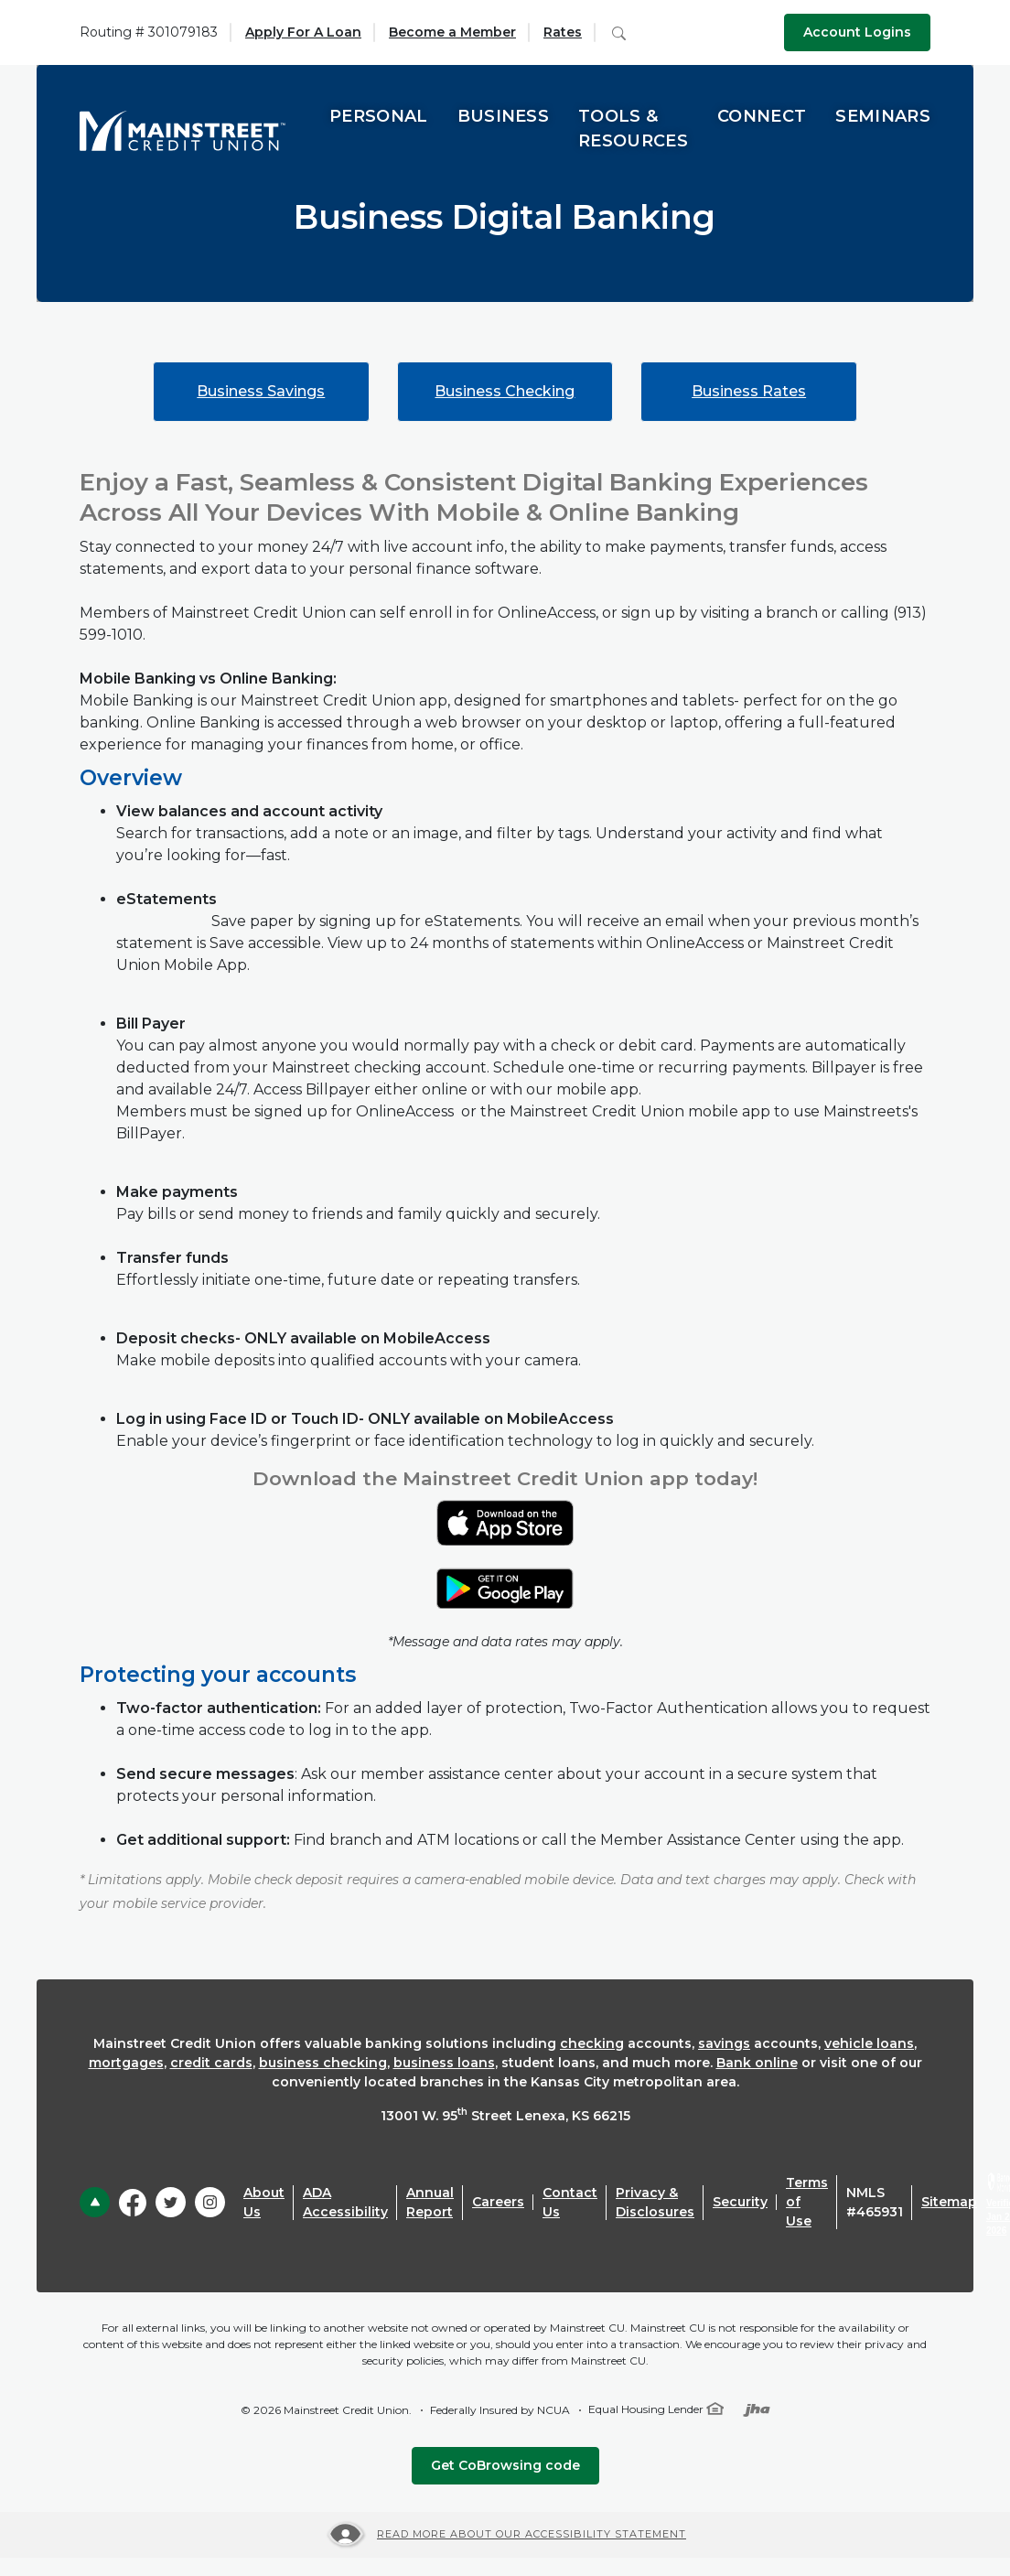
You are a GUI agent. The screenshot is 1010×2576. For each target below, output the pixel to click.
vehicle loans (869, 2043)
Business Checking (505, 391)
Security (740, 2201)
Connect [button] (761, 116)
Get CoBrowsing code (505, 2465)
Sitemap (949, 2201)
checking (592, 2043)
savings (724, 2043)
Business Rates (749, 391)
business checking (323, 2062)
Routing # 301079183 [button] (149, 32)
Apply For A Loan (303, 32)
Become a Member (452, 32)
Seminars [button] (882, 116)
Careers (498, 2201)
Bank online (757, 2062)
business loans (444, 2062)
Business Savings (261, 391)
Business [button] (503, 116)
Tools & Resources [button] (633, 128)
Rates (562, 32)
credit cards (211, 2062)
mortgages (126, 2062)
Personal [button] (378, 116)
